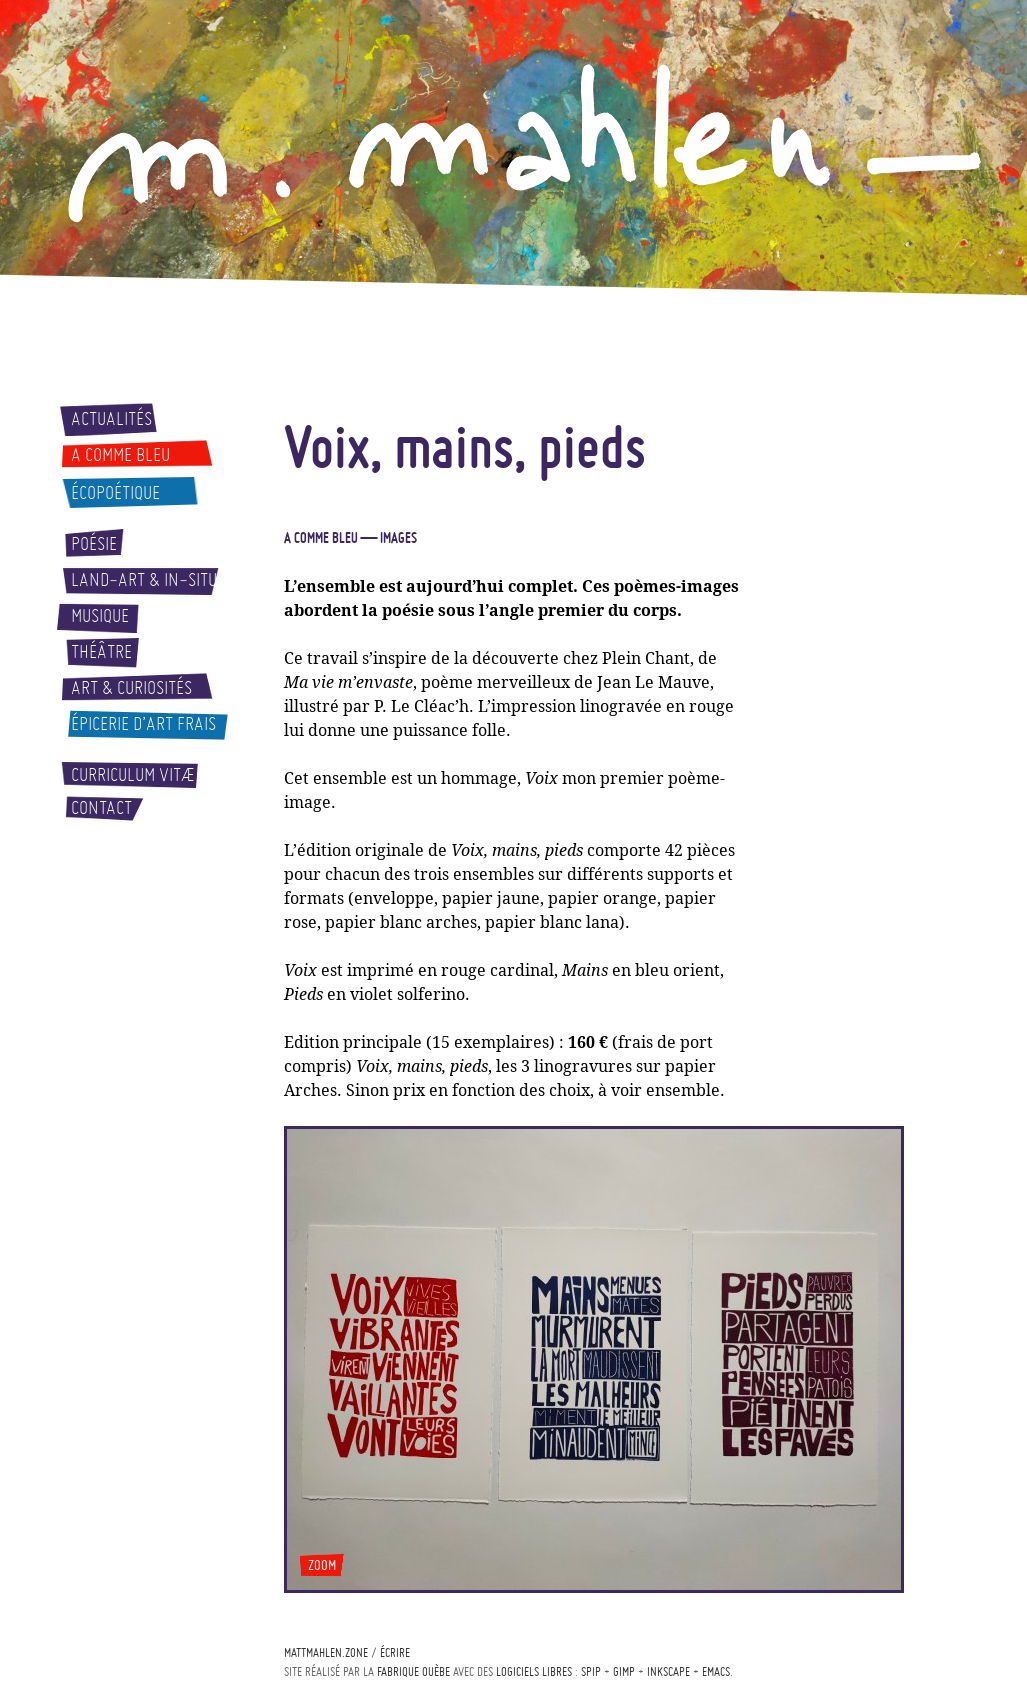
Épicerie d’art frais (143, 724)
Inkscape (668, 1671)
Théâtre (101, 652)
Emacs (716, 1671)
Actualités (111, 419)
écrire (395, 1652)
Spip (591, 1671)
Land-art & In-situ (144, 580)
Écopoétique (115, 493)
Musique (100, 616)
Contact (101, 808)
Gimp (624, 1671)
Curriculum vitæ (133, 775)
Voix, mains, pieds (465, 446)
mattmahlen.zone (326, 1652)
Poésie (94, 544)
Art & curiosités (131, 688)
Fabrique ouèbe (413, 1671)
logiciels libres (534, 1671)
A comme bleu (120, 455)
